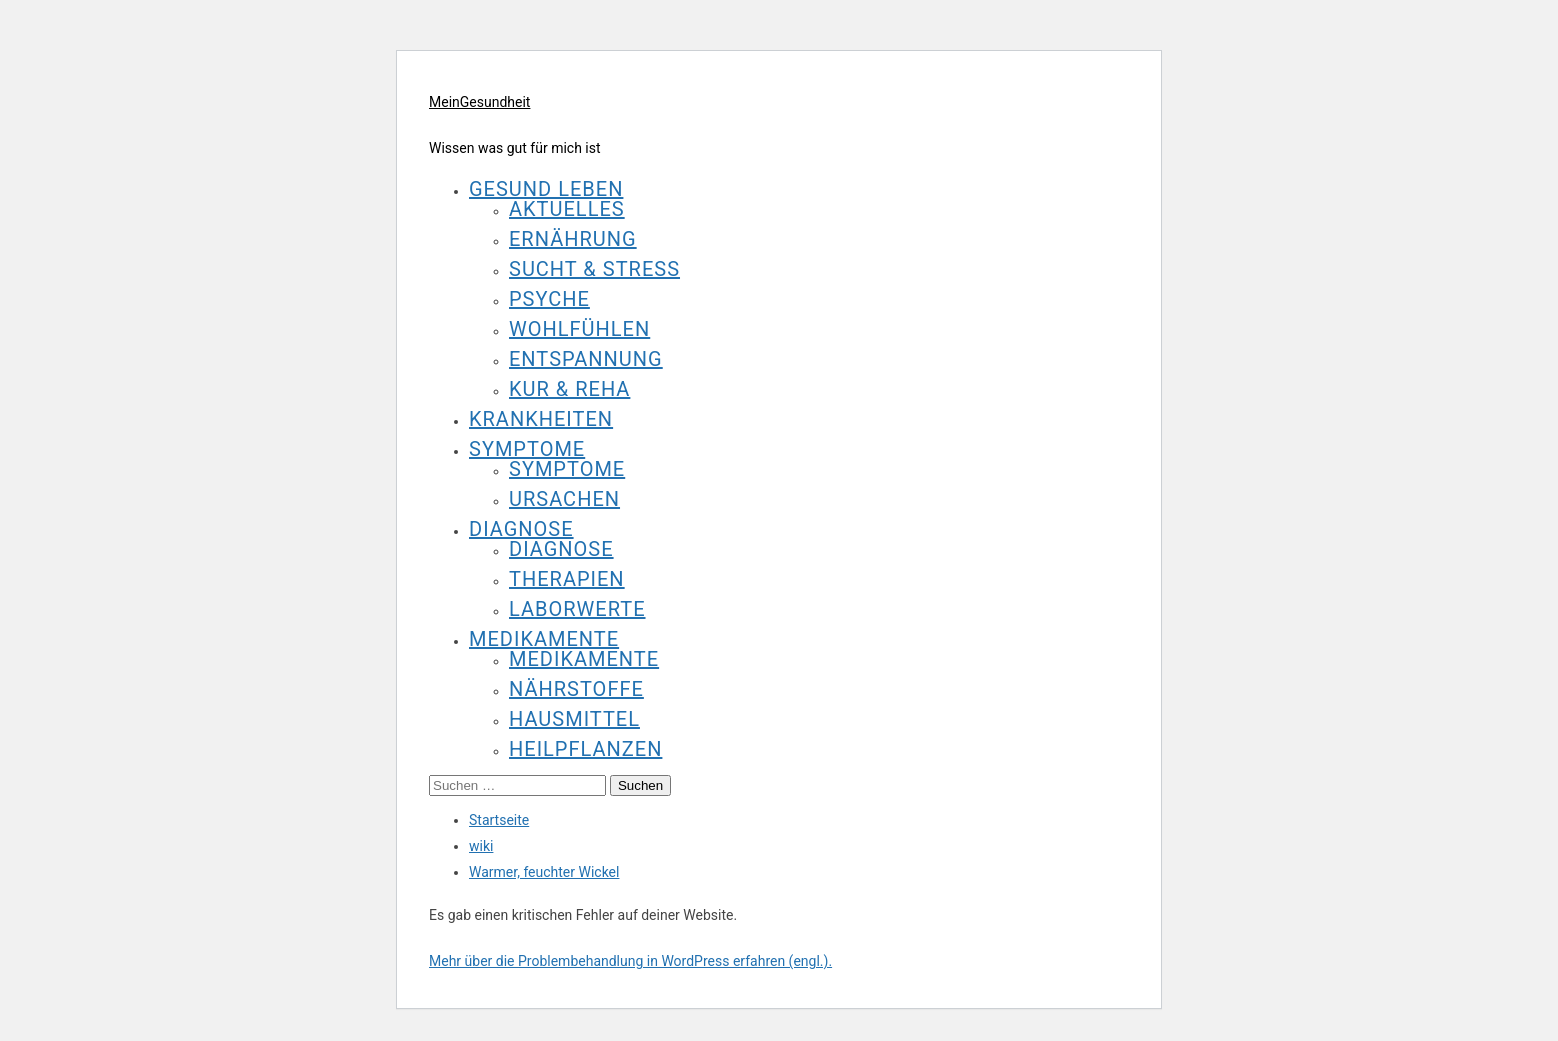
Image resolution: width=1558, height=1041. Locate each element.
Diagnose (521, 529)
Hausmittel (574, 719)
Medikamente (544, 639)
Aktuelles (567, 209)
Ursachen (564, 499)
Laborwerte (577, 609)
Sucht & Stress (594, 269)
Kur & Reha (569, 389)
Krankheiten (541, 419)
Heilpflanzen (585, 749)
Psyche (549, 299)
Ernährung (573, 239)
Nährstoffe (576, 689)
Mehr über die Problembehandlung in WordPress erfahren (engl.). (630, 961)
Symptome (527, 449)
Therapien (567, 579)
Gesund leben (546, 189)
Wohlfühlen (579, 329)
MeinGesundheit (479, 102)
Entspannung (586, 359)
